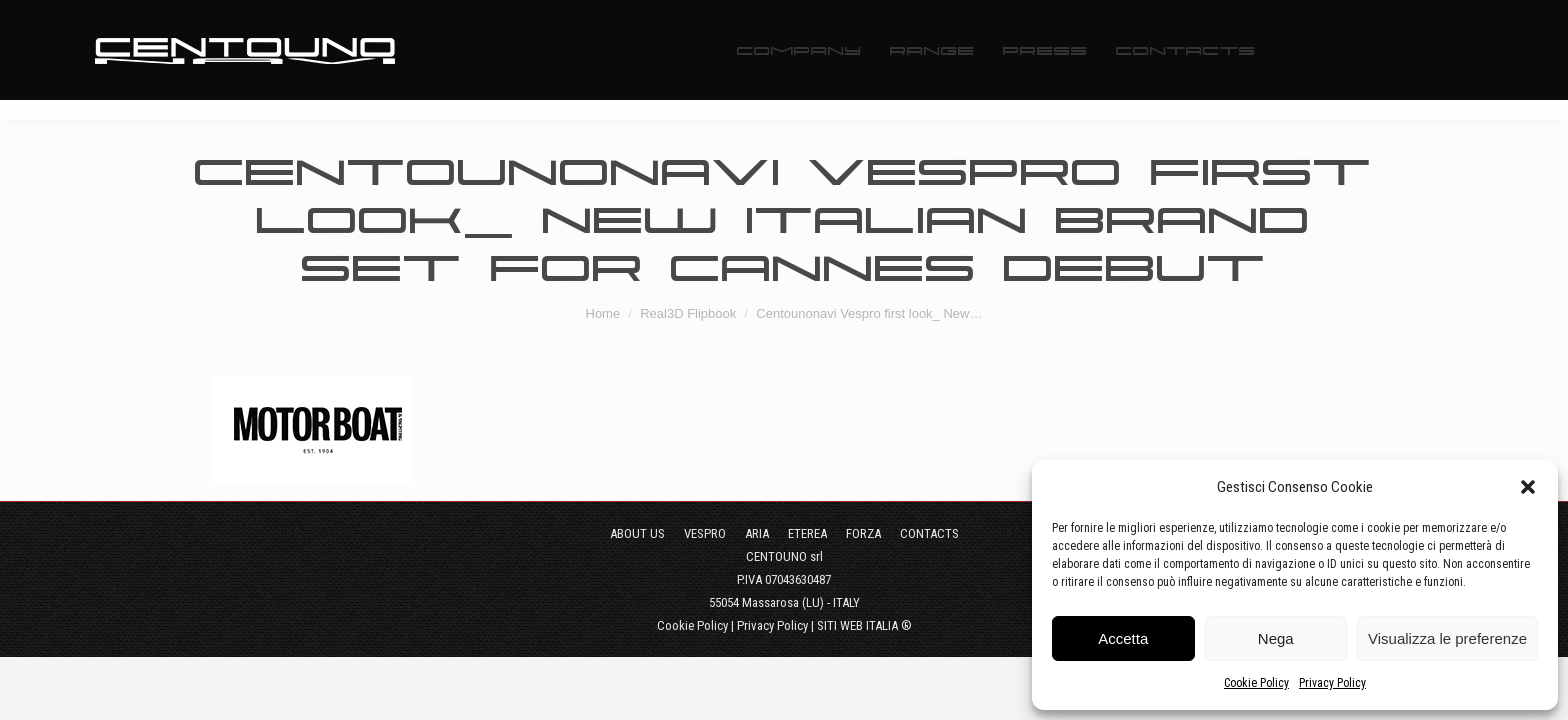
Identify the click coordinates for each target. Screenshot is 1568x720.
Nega (1276, 638)
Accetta (1123, 638)
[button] (1528, 487)
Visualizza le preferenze (1447, 638)
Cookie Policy (1256, 683)
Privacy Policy (1332, 683)
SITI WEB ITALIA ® (864, 625)
